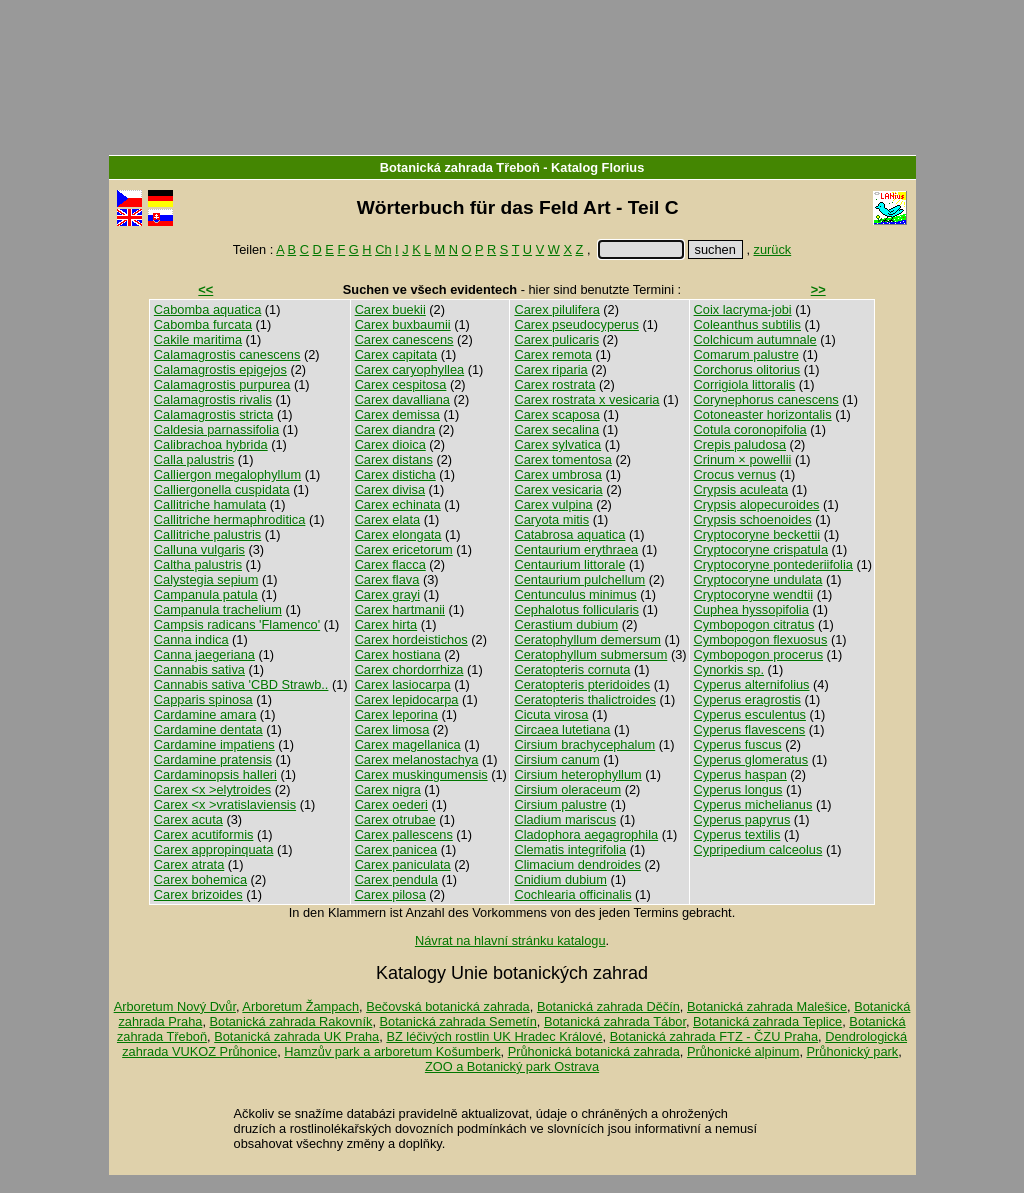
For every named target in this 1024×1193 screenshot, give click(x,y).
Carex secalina (556, 429)
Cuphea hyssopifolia (751, 609)
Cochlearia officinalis (572, 894)
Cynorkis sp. (729, 669)
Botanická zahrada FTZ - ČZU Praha (714, 1036)
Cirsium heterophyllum (577, 774)
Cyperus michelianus (753, 804)
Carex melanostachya (417, 759)
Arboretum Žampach (300, 1006)
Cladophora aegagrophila (586, 834)
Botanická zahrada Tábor (615, 1021)
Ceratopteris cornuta (572, 669)
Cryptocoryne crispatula (761, 549)
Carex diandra (395, 429)
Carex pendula (396, 879)
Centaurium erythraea (576, 549)
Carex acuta (188, 819)
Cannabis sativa (199, 669)
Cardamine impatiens (214, 744)
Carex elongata (398, 534)
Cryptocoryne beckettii (757, 534)
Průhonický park (853, 1051)
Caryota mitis (551, 519)
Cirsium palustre (560, 804)
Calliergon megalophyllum (227, 474)
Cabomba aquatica (207, 309)
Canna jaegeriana (204, 654)
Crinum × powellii (743, 459)
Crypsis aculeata (741, 489)
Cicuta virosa (551, 714)
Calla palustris (194, 459)
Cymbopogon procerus (758, 654)
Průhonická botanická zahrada (594, 1051)
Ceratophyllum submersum (590, 654)
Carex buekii (390, 309)
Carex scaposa (556, 414)
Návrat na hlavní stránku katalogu (510, 940)
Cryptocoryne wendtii (754, 594)
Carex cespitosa (401, 384)
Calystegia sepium (206, 579)
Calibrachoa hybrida (211, 444)
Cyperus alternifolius (752, 684)
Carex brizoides (198, 894)
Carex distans (394, 459)
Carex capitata (396, 354)
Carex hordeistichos (411, 639)
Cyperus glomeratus (751, 759)
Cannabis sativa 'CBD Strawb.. (241, 684)
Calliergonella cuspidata (222, 489)
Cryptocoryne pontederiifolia (773, 564)
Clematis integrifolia (570, 849)
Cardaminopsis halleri (215, 774)
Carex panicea (396, 849)
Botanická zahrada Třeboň (460, 167)
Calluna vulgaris (199, 549)
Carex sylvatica (557, 444)
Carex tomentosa (562, 459)
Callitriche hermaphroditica (230, 519)
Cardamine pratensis (213, 759)
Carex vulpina (553, 504)
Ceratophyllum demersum (587, 639)
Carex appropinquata (214, 849)
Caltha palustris (198, 564)
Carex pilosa (390, 894)
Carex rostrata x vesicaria (586, 399)
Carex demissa (397, 414)
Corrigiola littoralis (745, 384)
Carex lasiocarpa (403, 684)
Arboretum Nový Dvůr (175, 1006)
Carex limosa (392, 729)
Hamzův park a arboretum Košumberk (392, 1051)
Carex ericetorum (404, 549)
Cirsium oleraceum (567, 789)
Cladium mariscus (565, 819)
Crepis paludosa (740, 444)
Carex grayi (387, 594)
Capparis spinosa (203, 699)
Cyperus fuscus (738, 744)
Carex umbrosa (557, 474)
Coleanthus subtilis (747, 324)
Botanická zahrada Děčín (608, 1006)
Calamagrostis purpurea (222, 384)
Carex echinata (398, 504)
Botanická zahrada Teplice (767, 1021)
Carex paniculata (403, 864)
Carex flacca (390, 564)
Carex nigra (388, 789)
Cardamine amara (205, 714)
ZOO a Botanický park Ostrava (512, 1066)
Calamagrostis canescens (227, 354)
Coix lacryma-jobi (743, 309)
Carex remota (553, 354)
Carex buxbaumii (403, 324)
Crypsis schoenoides (753, 519)
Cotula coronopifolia (750, 429)
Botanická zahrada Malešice (767, 1006)
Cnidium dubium (560, 879)
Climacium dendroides (577, 864)
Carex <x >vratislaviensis (225, 804)
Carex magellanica (408, 744)
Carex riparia (550, 369)
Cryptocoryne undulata (758, 579)
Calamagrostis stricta (213, 414)
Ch (383, 249)
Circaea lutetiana (562, 729)
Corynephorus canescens (766, 399)
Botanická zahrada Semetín (458, 1021)
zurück (773, 249)
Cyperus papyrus (742, 819)
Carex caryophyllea (410, 369)
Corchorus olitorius (747, 369)
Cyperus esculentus (750, 714)
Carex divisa (390, 489)
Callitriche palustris (207, 534)
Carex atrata (189, 864)
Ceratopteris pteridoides (582, 684)
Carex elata (387, 519)
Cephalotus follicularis (576, 609)
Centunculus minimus (575, 594)
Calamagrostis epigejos (220, 369)
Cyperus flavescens (750, 729)
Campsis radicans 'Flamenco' (237, 624)
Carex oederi (391, 804)
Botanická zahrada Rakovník (291, 1021)
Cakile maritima (198, 339)
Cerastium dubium (566, 624)
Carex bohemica (200, 879)
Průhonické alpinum (743, 1051)
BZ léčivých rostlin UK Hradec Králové (494, 1036)
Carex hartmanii (400, 609)
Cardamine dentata (208, 729)
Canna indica (191, 639)
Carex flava (387, 579)
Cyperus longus (738, 789)
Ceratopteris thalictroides (585, 699)
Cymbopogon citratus (754, 624)
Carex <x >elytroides (212, 789)
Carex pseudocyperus (576, 324)
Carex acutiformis (204, 834)
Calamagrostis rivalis (213, 399)
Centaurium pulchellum (579, 579)
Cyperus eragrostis (747, 699)
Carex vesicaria (558, 489)
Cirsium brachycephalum (584, 744)
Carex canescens (404, 339)
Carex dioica (390, 444)
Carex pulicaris (556, 339)
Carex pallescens (404, 834)
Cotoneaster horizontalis (763, 414)
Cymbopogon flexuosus (761, 639)
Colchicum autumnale (755, 339)
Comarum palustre (746, 354)
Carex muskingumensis (421, 774)
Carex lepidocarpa (407, 699)
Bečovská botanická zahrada (448, 1006)
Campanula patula (206, 594)
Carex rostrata (554, 384)
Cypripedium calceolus (758, 849)
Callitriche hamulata (210, 504)
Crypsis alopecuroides (757, 504)
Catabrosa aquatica (569, 534)
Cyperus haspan (740, 774)
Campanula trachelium (218, 609)
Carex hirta (386, 624)
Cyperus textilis (737, 834)
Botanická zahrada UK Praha (296, 1036)
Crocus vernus (735, 474)
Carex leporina (396, 714)
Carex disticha (395, 474)
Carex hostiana (398, 654)
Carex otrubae (395, 819)
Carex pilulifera (556, 309)
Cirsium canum (556, 759)
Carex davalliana (402, 399)
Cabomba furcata (203, 324)
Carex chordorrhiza (409, 669)
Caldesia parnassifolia (216, 429)
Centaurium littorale (569, 564)
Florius (623, 167)
